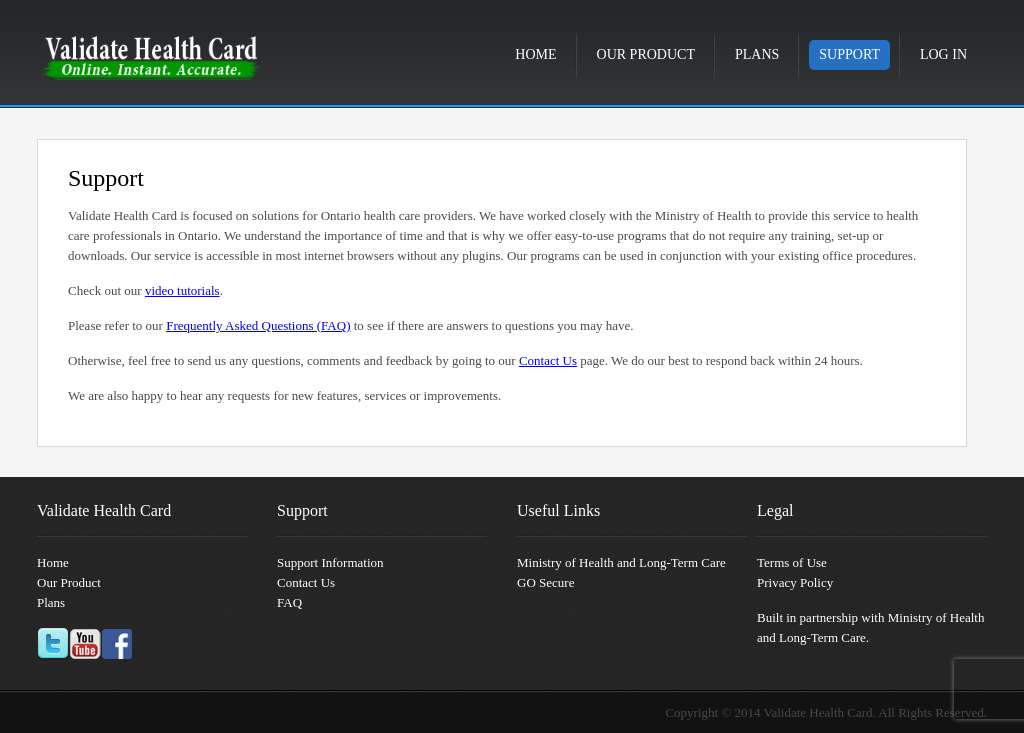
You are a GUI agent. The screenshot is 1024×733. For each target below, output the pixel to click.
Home (535, 54)
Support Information (330, 562)
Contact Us (548, 360)
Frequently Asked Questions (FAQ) (258, 325)
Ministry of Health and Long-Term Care (621, 562)
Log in (943, 54)
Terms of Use (792, 562)
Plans (757, 54)
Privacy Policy (795, 582)
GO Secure (545, 582)
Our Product (646, 54)
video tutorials (182, 290)
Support (849, 54)
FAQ (289, 602)
